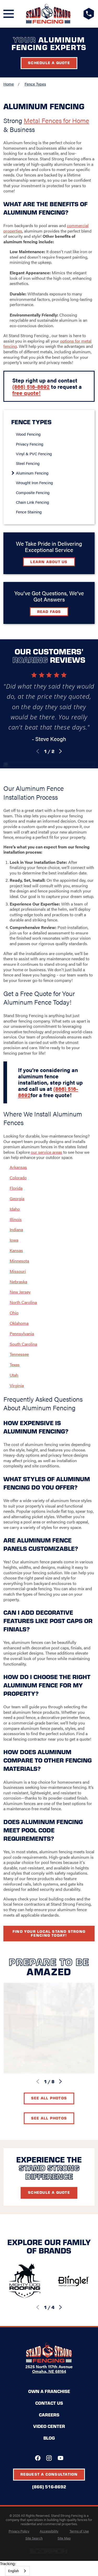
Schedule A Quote (49, 2192)
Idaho (15, 1209)
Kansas (16, 1250)
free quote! (26, 393)
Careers (49, 2414)
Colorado (18, 1178)
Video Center (49, 2426)
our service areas (46, 1152)
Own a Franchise (49, 2391)
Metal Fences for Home (56, 120)
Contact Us (49, 2403)
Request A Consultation (49, 2474)
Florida (16, 1188)
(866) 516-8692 (31, 386)
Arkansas (18, 1167)
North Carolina (23, 1302)
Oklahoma (19, 1323)
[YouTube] (60, 2458)
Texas (15, 1365)
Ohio (14, 1313)
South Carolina (23, 1344)
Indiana (16, 1229)
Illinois (16, 1219)
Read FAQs (49, 611)
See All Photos (49, 2097)
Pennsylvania (22, 1333)
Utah (14, 1375)
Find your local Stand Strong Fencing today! (49, 1933)
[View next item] (60, 751)
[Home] (48, 14)
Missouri (18, 1271)
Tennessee (19, 1354)
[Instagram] (49, 2458)
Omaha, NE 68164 (49, 2371)
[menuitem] (51, 434)
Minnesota (19, 1261)
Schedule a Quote (49, 62)
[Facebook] (38, 2458)
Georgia (17, 1198)
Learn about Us (48, 561)
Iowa (14, 1240)
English (13, 2570)
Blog (49, 2438)
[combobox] (17, 2571)
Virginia (17, 1385)
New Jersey (20, 1292)
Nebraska (18, 1282)
